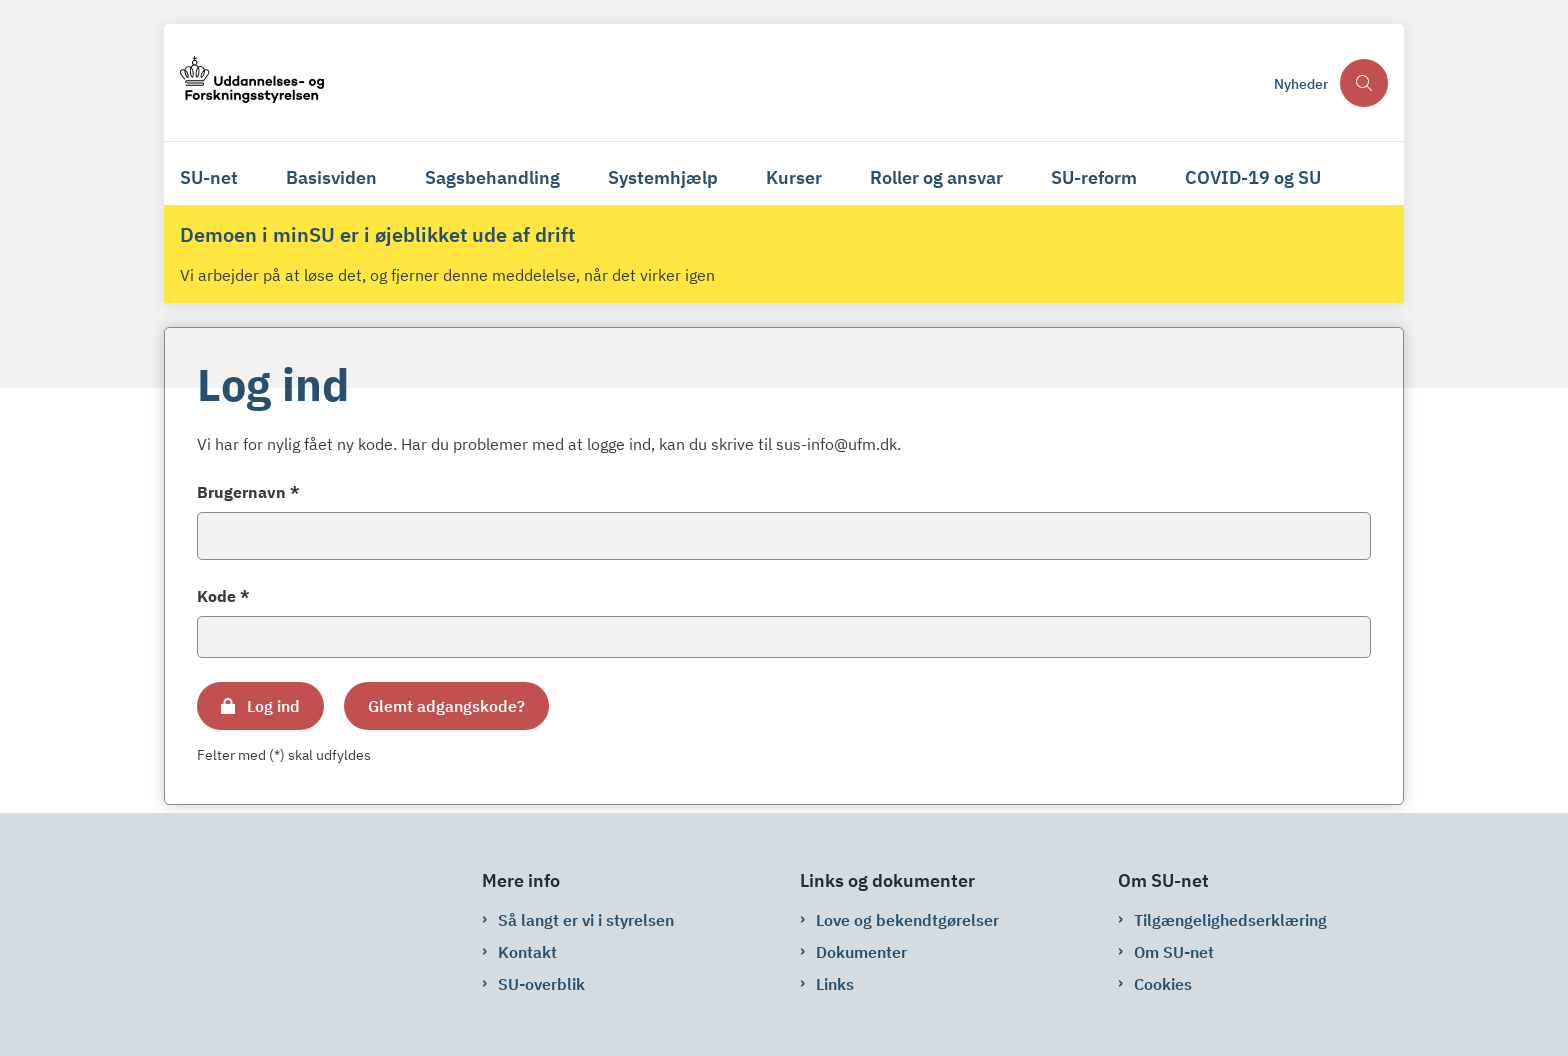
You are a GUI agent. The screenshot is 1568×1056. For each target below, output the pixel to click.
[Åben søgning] (1364, 83)
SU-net (209, 177)
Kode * (223, 596)
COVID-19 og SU (1253, 177)
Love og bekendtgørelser (907, 920)
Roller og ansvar (936, 177)
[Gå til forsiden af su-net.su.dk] (721, 82)
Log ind (273, 706)
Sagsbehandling (492, 177)
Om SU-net (1174, 952)
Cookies (1163, 984)
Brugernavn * (248, 492)
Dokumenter (861, 952)
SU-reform (1094, 177)
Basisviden (331, 177)
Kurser (794, 177)
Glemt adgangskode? (446, 706)
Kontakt (527, 952)
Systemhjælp (663, 177)
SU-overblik (541, 984)
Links (835, 984)
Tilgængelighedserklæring (1230, 920)
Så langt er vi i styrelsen (586, 920)
